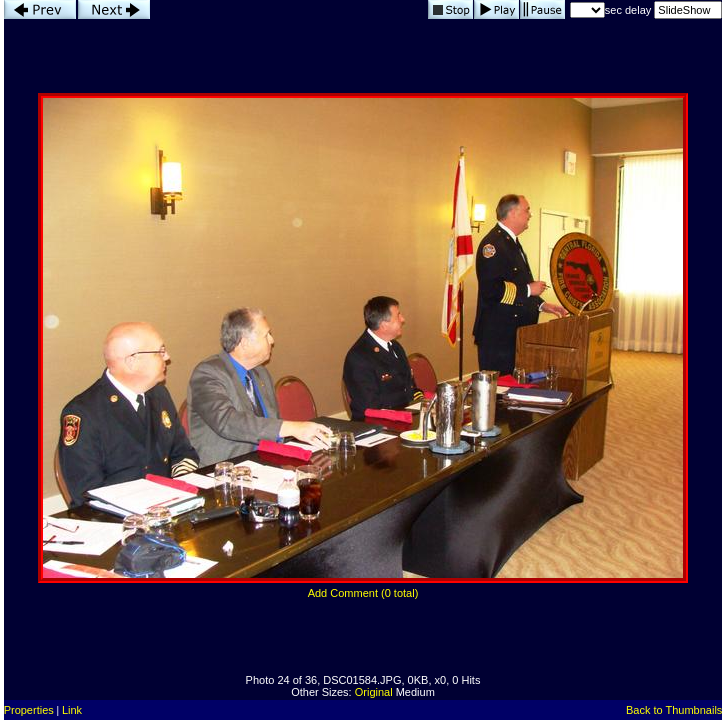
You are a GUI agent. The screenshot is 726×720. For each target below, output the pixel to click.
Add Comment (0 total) (363, 593)
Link (72, 710)
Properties (29, 710)
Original (374, 692)
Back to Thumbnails (674, 710)
